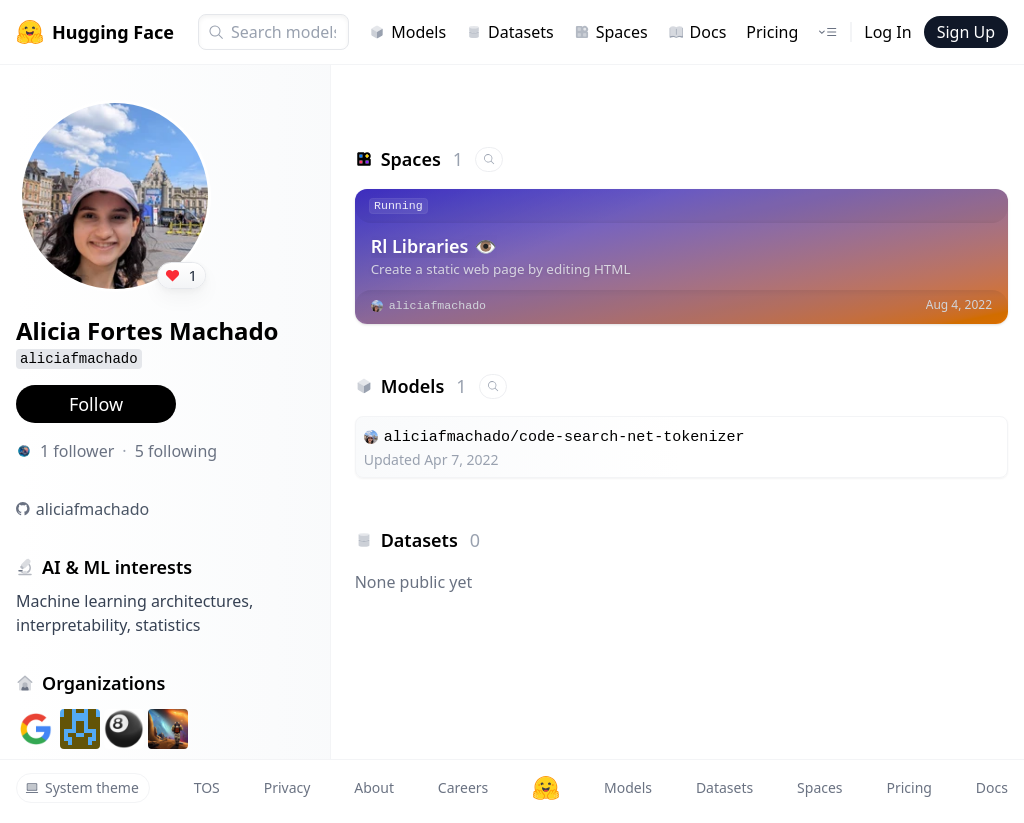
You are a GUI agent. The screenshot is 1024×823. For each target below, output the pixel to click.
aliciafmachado (93, 509)
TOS (207, 787)
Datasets (510, 32)
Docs (697, 32)
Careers (463, 787)
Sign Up (966, 32)
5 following (176, 451)
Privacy (287, 787)
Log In (887, 32)
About (374, 787)
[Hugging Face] (546, 788)
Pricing (772, 32)
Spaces (611, 32)
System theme (82, 787)
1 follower (77, 451)
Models (407, 32)
